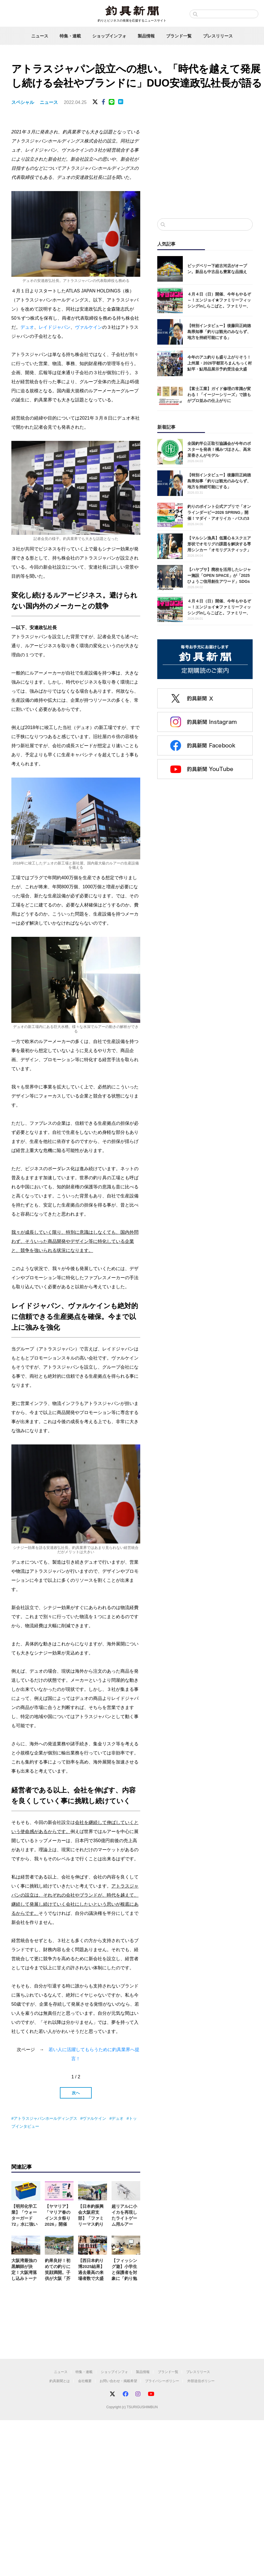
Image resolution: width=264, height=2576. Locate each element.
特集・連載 (70, 35)
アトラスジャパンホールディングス (45, 2118)
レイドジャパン (54, 327)
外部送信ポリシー (201, 2381)
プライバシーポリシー (162, 2381)
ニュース (39, 35)
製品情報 (146, 35)
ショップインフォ (109, 35)
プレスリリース (218, 35)
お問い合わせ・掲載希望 (118, 2381)
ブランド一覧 (179, 35)
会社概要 (85, 2381)
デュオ (27, 327)
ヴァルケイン (88, 327)
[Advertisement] (205, 167)
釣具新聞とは (59, 2381)
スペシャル (22, 102)
